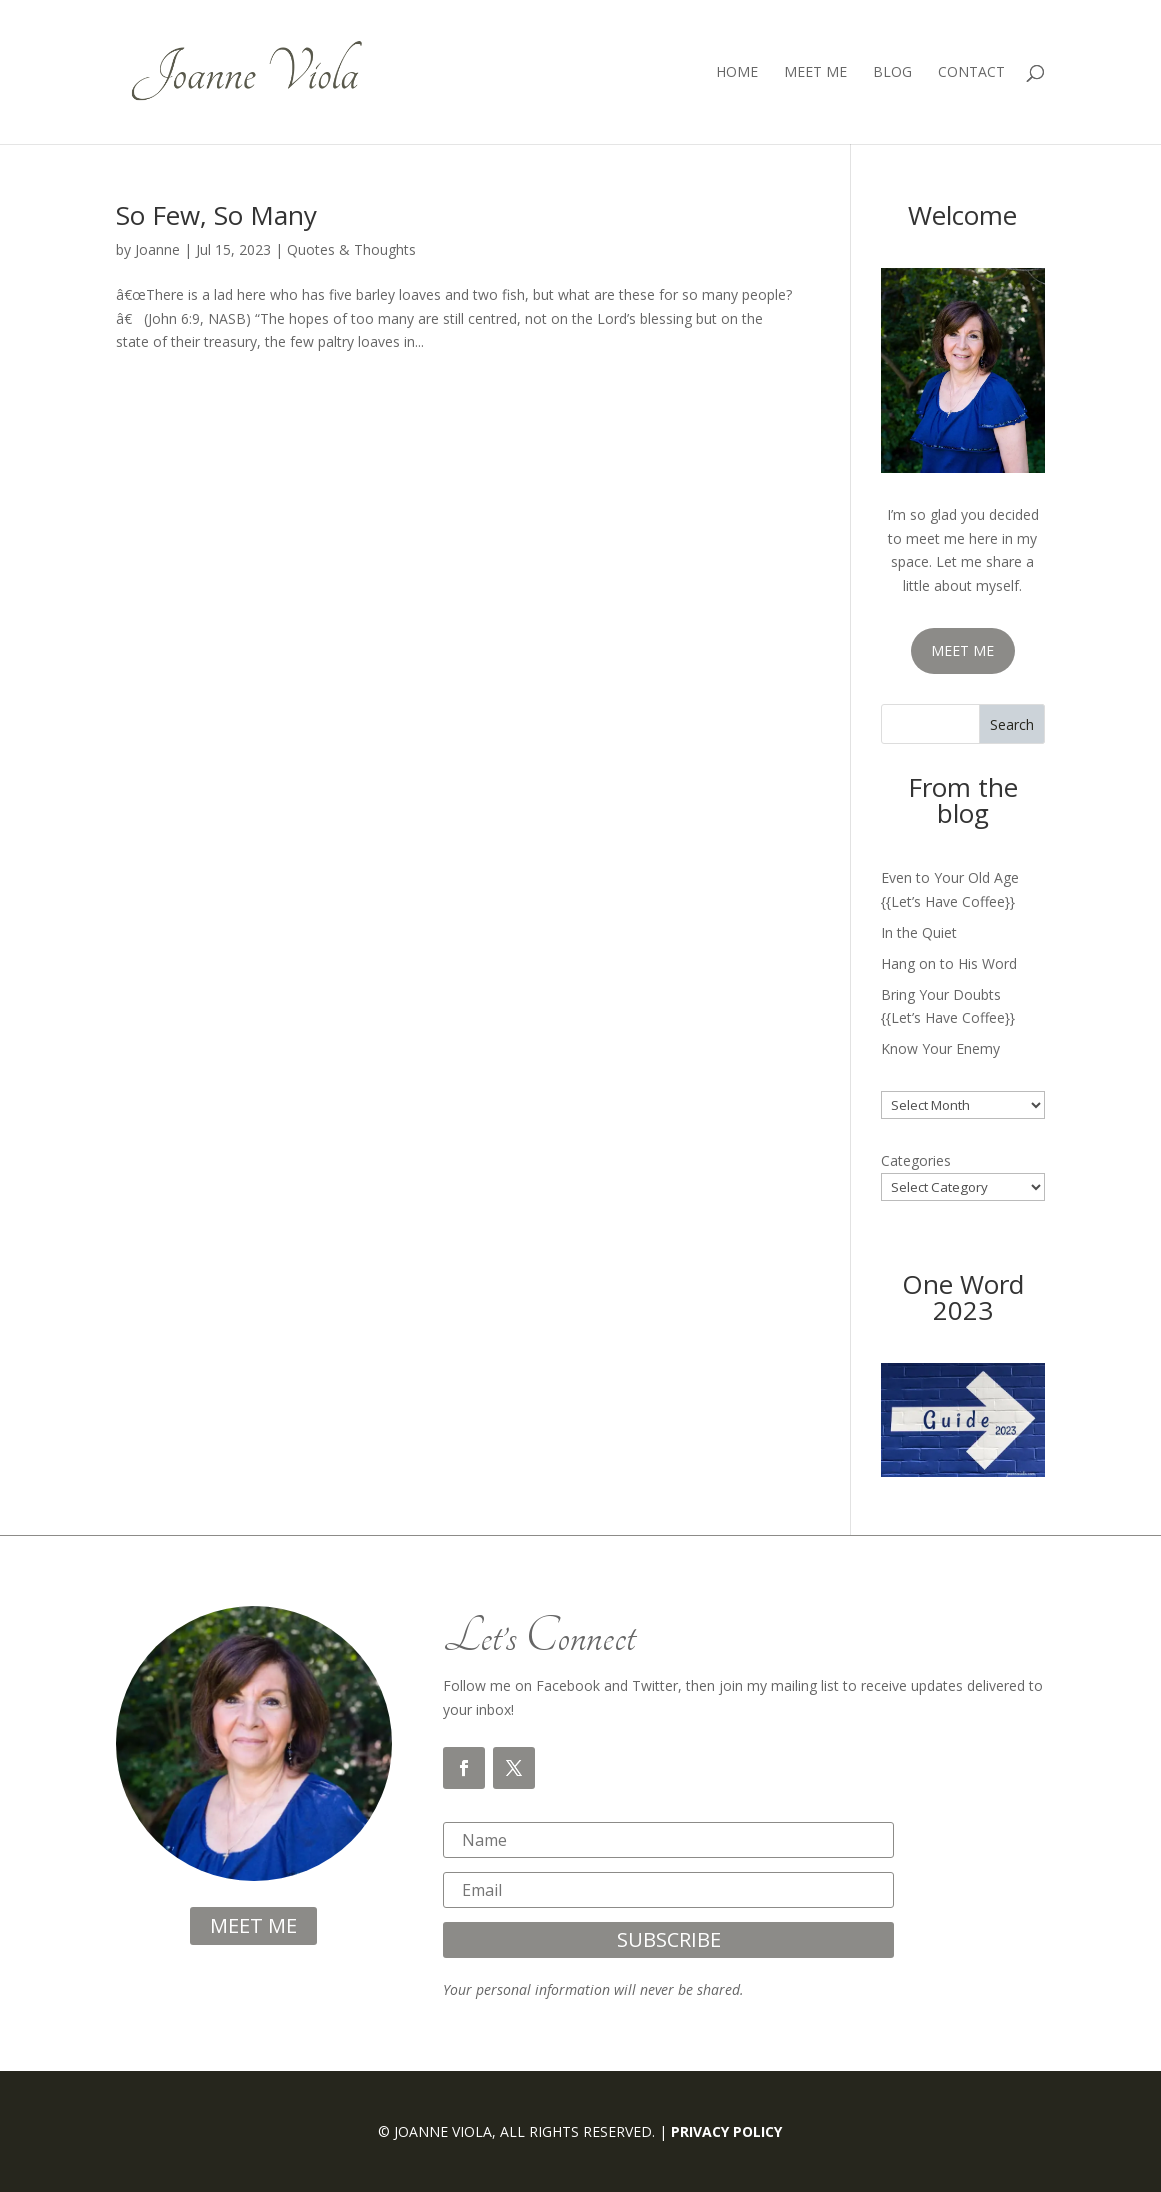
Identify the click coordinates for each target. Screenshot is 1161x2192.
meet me (253, 1925)
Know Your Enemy (940, 1048)
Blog (892, 73)
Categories (916, 1160)
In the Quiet (919, 932)
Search (1012, 724)
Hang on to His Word (949, 963)
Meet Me (815, 73)
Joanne (157, 249)
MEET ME (962, 650)
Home (737, 73)
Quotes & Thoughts (351, 249)
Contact (971, 73)
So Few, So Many (216, 215)
